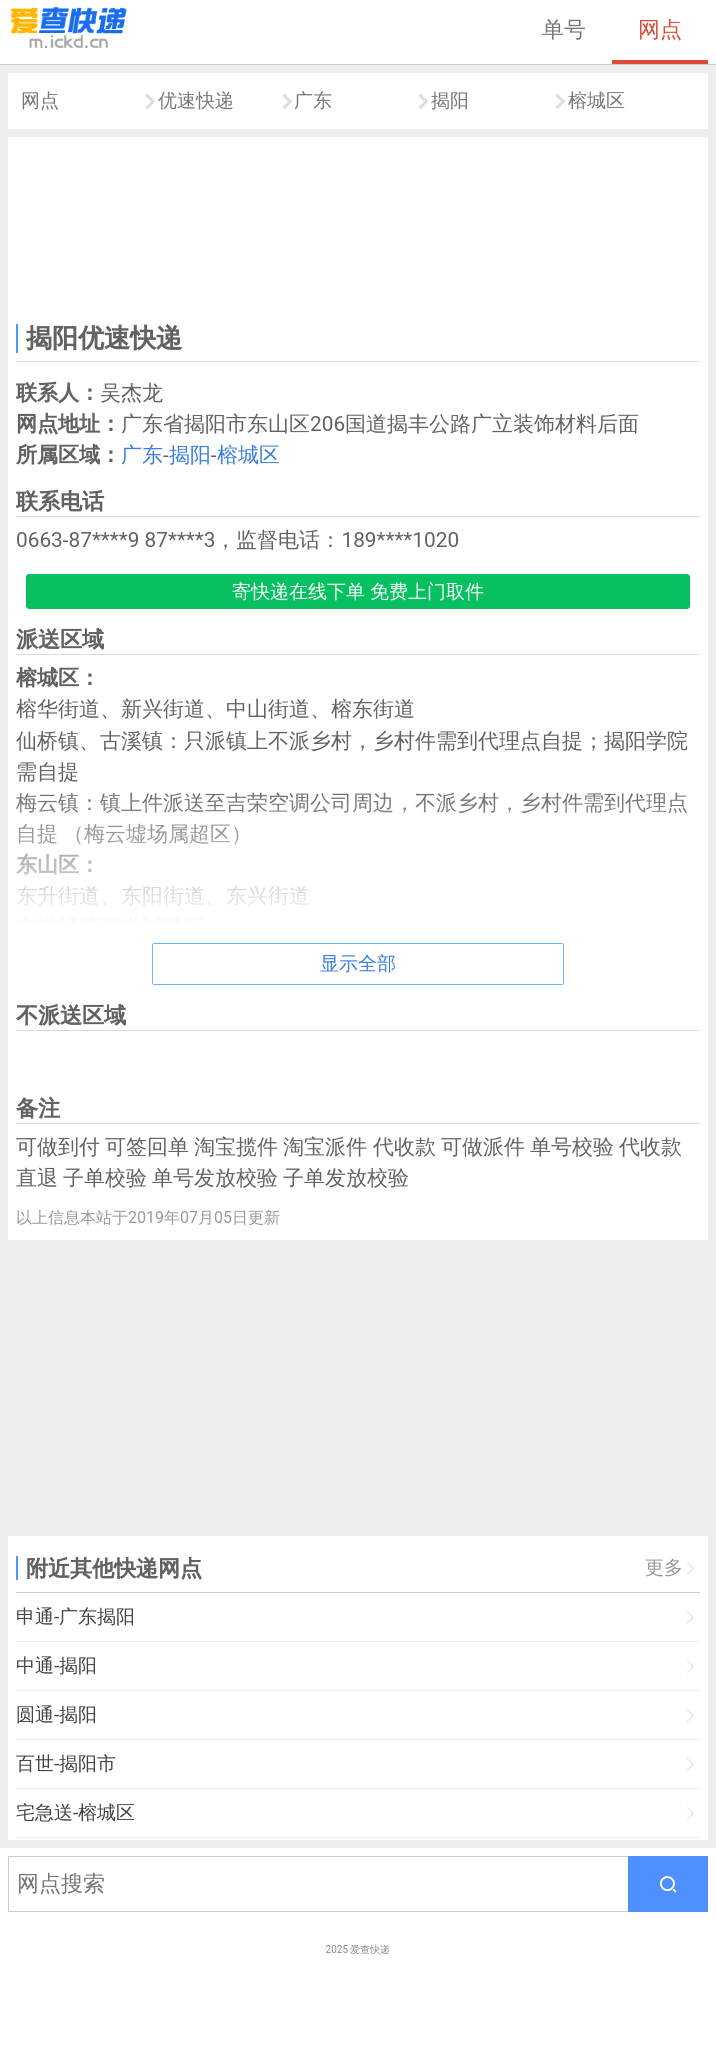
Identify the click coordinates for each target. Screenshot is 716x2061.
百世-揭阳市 (66, 1763)
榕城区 (596, 100)
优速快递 (196, 100)
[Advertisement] (358, 226)
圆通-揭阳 (56, 1714)
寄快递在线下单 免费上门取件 (358, 591)
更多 (664, 1567)
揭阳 (450, 100)
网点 (660, 29)
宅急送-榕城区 (75, 1812)
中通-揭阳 (56, 1665)
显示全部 (358, 963)
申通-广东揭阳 (75, 1616)
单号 (564, 29)
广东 (313, 100)
